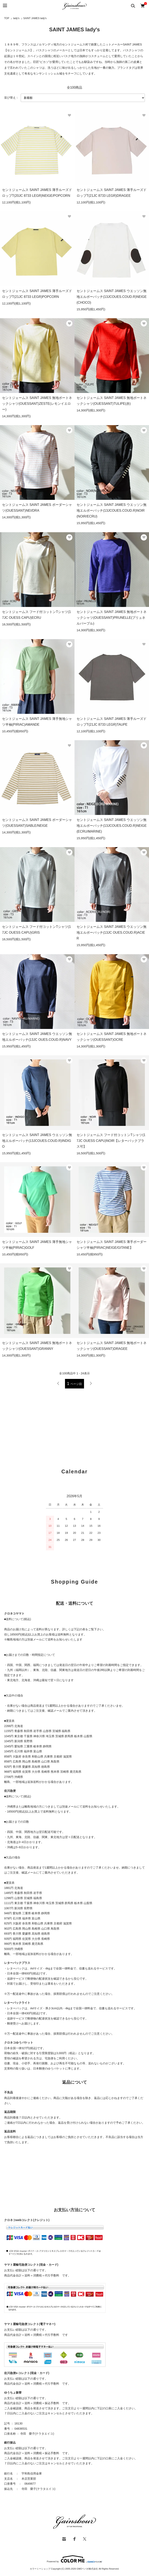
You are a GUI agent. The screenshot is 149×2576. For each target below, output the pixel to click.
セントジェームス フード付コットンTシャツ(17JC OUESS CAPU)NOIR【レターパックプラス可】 (111, 1140)
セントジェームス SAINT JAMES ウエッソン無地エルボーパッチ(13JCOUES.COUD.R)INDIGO (37, 1140)
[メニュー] (4, 5)
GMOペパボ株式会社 (87, 2568)
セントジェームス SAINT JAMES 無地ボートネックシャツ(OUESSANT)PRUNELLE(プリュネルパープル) (112, 617)
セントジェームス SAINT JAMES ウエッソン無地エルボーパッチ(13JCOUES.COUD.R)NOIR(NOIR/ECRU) (112, 510)
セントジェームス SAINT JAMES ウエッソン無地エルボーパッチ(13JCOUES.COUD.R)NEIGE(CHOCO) (112, 296)
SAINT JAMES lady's (35, 18)
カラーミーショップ (40, 2568)
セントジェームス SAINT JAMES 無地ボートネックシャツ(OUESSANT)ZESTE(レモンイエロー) (37, 403)
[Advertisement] (74, 1424)
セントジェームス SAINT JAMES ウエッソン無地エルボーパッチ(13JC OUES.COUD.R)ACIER (112, 932)
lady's (16, 18)
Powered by (74, 2559)
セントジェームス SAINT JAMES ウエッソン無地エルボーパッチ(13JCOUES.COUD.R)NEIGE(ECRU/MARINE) (112, 825)
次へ (90, 1383)
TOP (6, 18)
